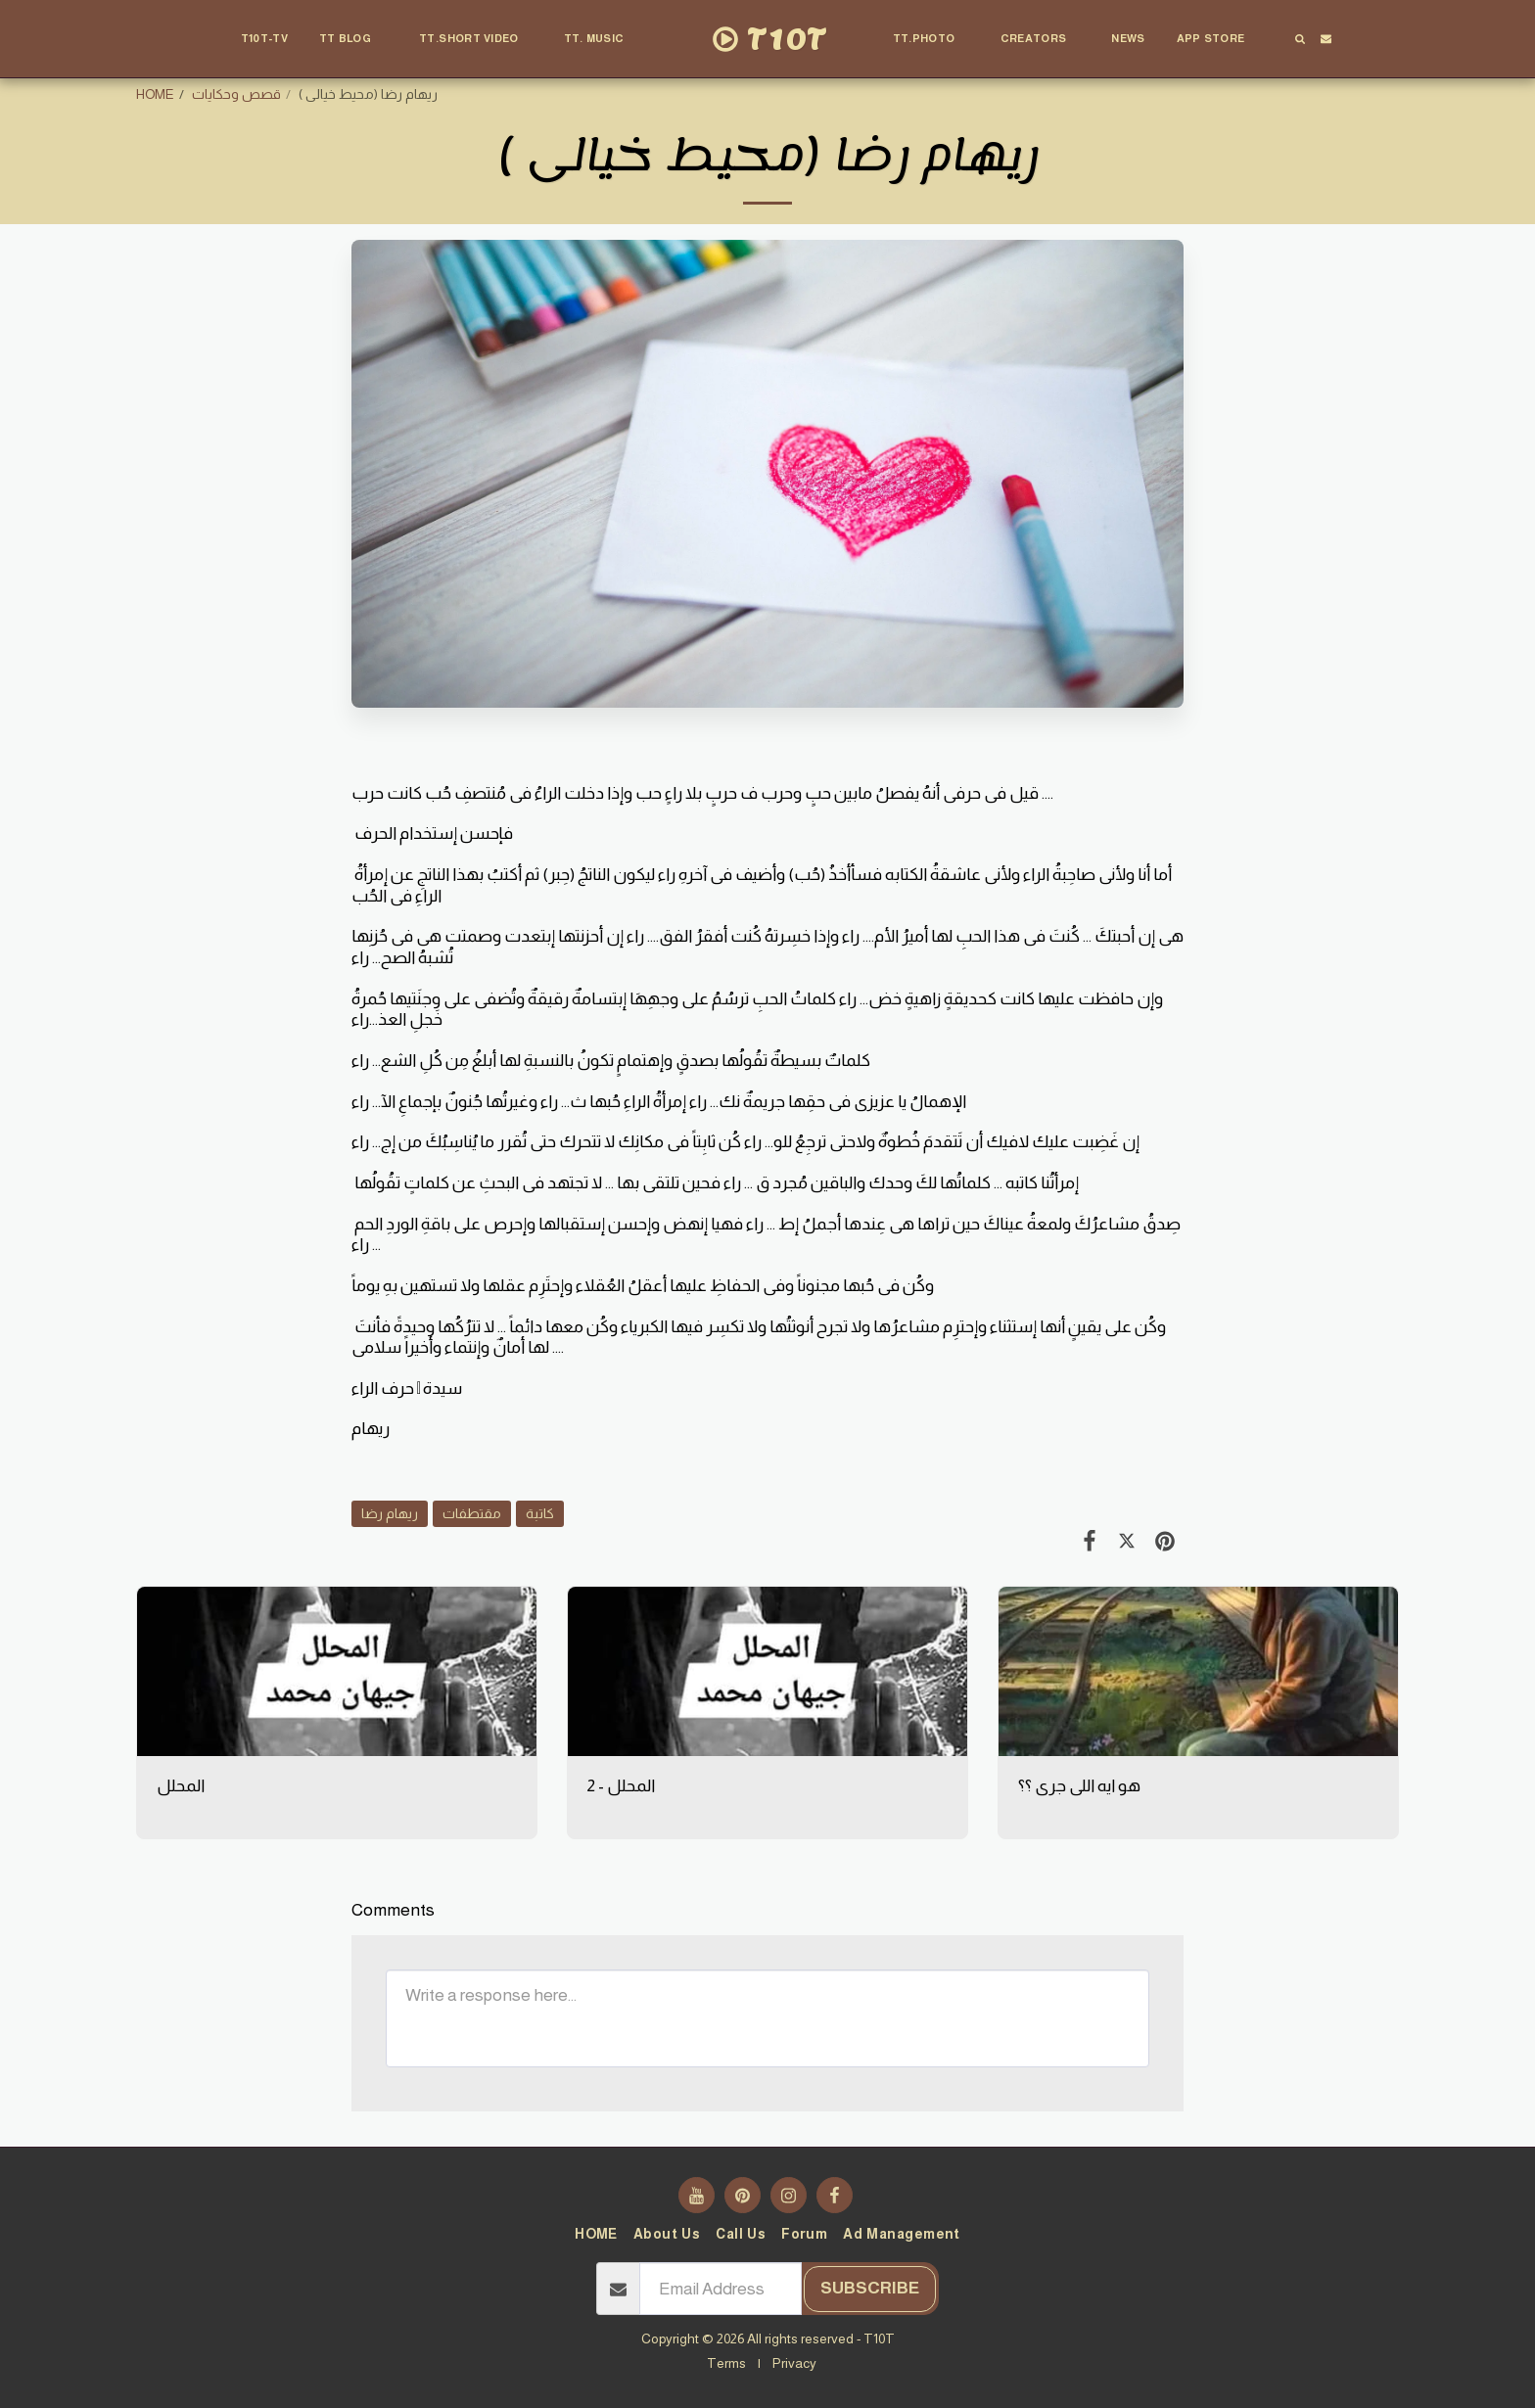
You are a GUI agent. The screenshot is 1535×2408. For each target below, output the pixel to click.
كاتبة (540, 1513)
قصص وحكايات (236, 94)
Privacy (794, 2363)
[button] (353, 39)
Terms (726, 2363)
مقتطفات (471, 1513)
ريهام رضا (389, 1513)
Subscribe (869, 2287)
